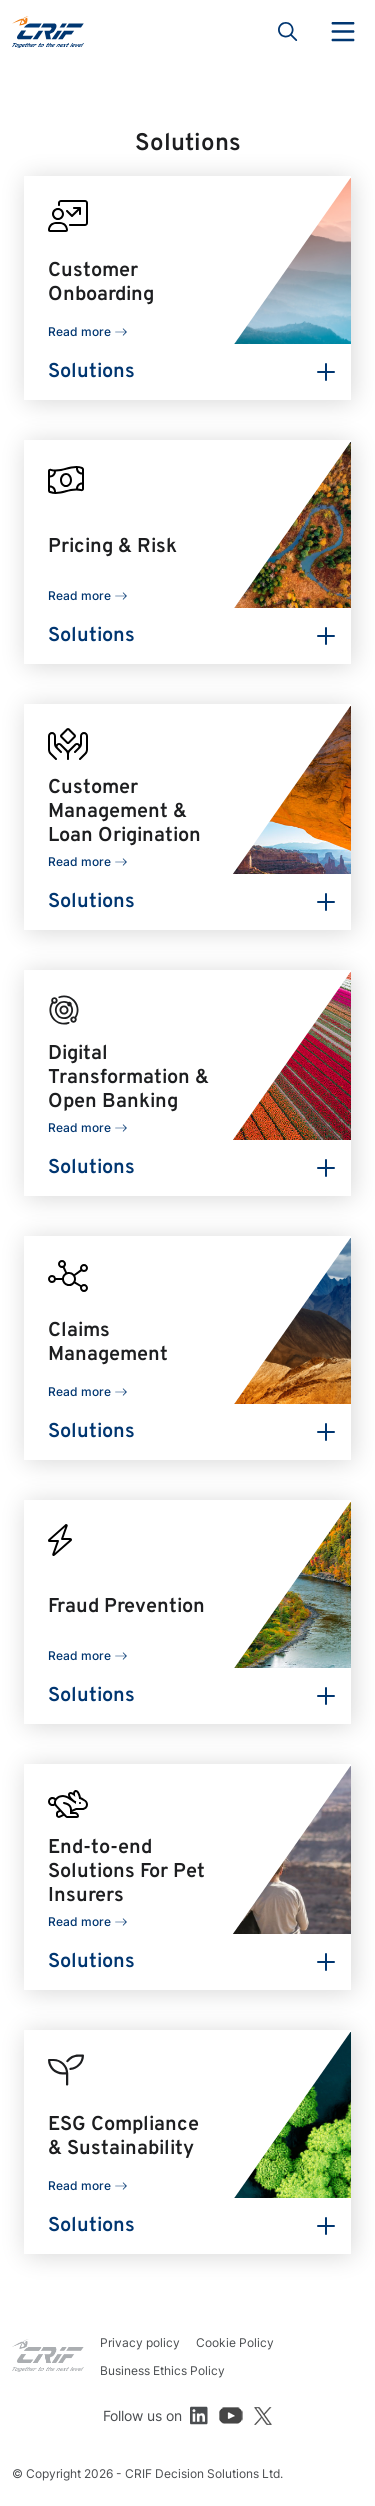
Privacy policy (140, 2342)
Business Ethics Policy (162, 2370)
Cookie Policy (235, 2342)
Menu (343, 32)
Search (288, 32)
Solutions (91, 372)
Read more (79, 331)
